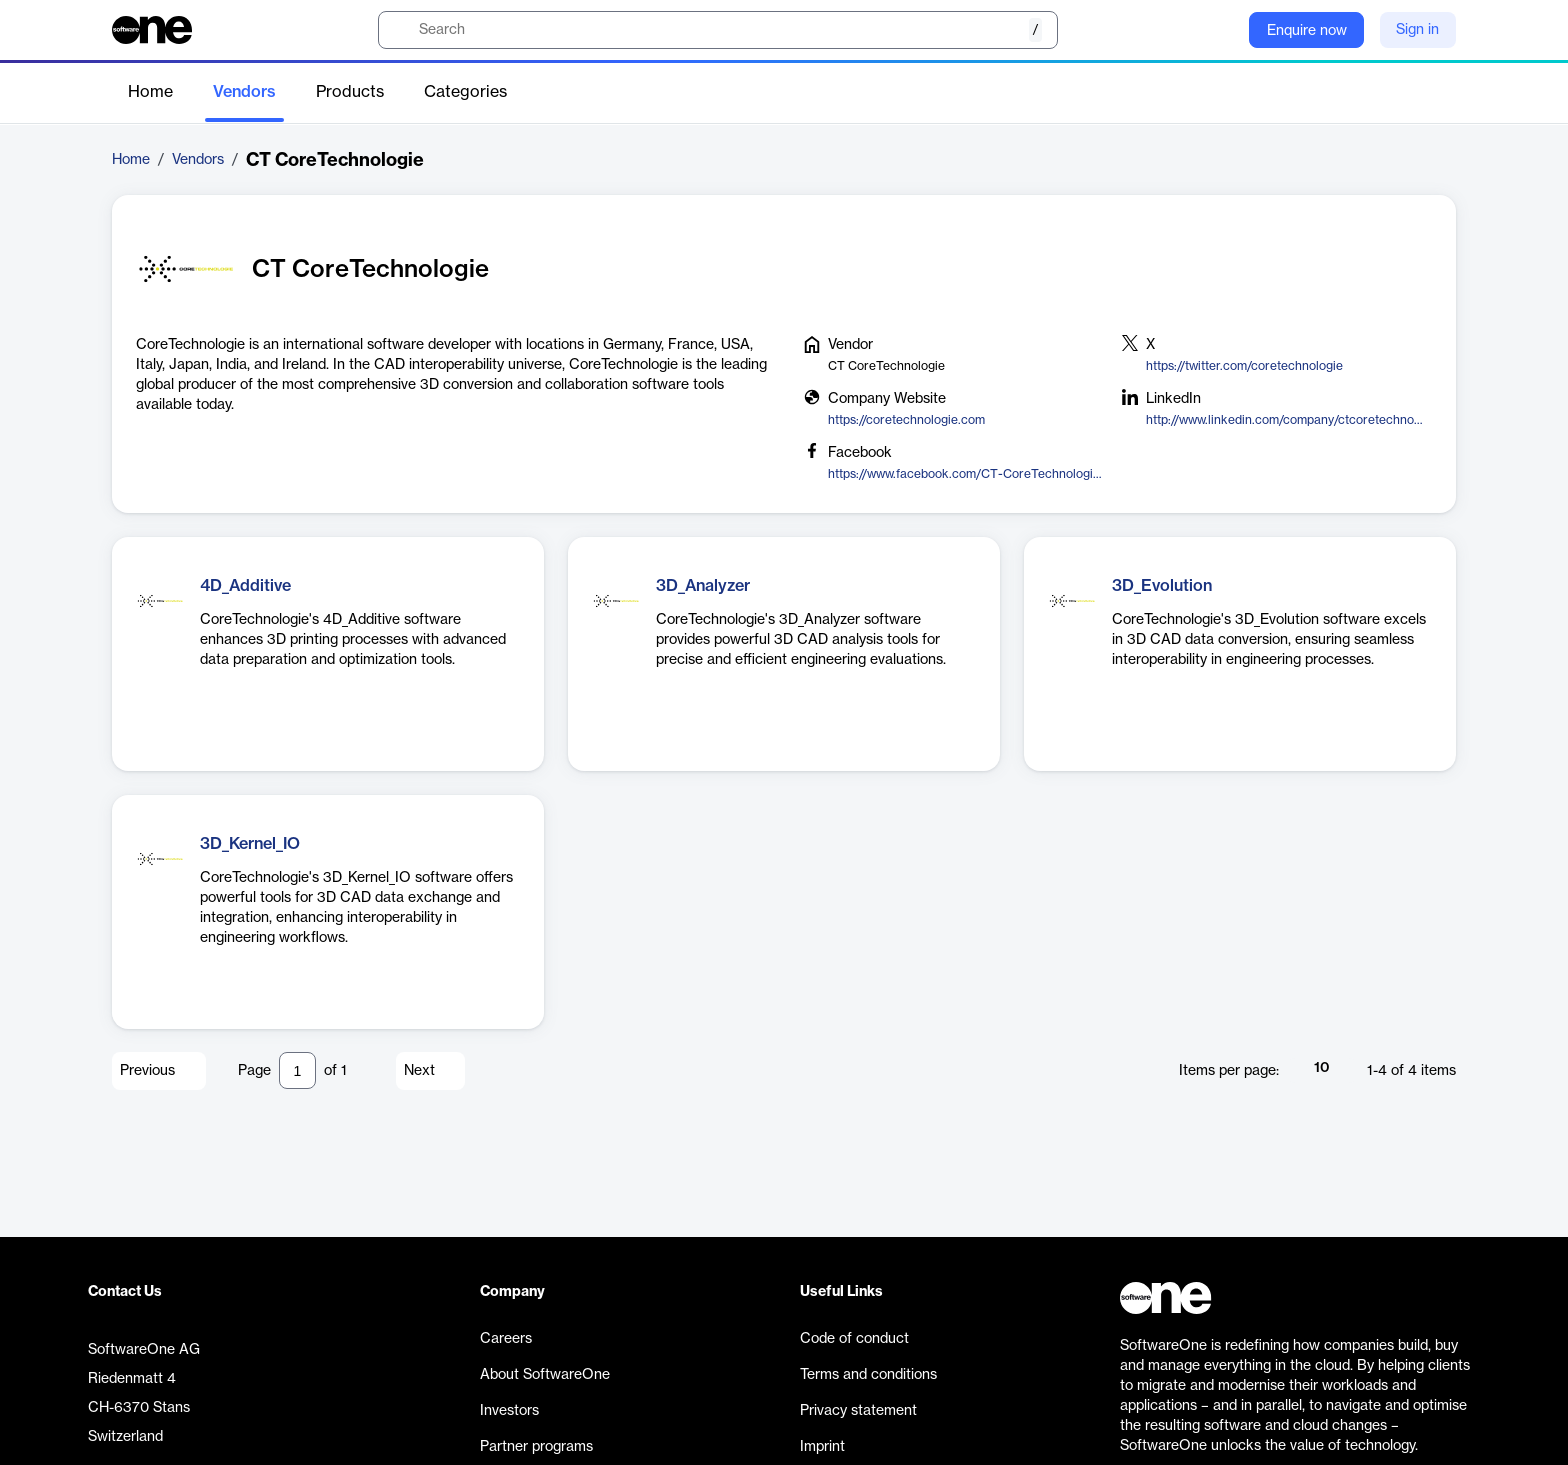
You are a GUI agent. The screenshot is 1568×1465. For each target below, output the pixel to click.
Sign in (1417, 30)
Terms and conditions (868, 1375)
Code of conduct (854, 1339)
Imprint (822, 1447)
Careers (506, 1339)
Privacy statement (858, 1411)
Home (150, 92)
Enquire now (1307, 31)
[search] (718, 30)
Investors (509, 1411)
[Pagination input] (297, 1070)
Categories (465, 92)
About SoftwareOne (545, 1375)
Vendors (244, 92)
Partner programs (536, 1447)
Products (350, 92)
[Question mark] (1221, 30)
